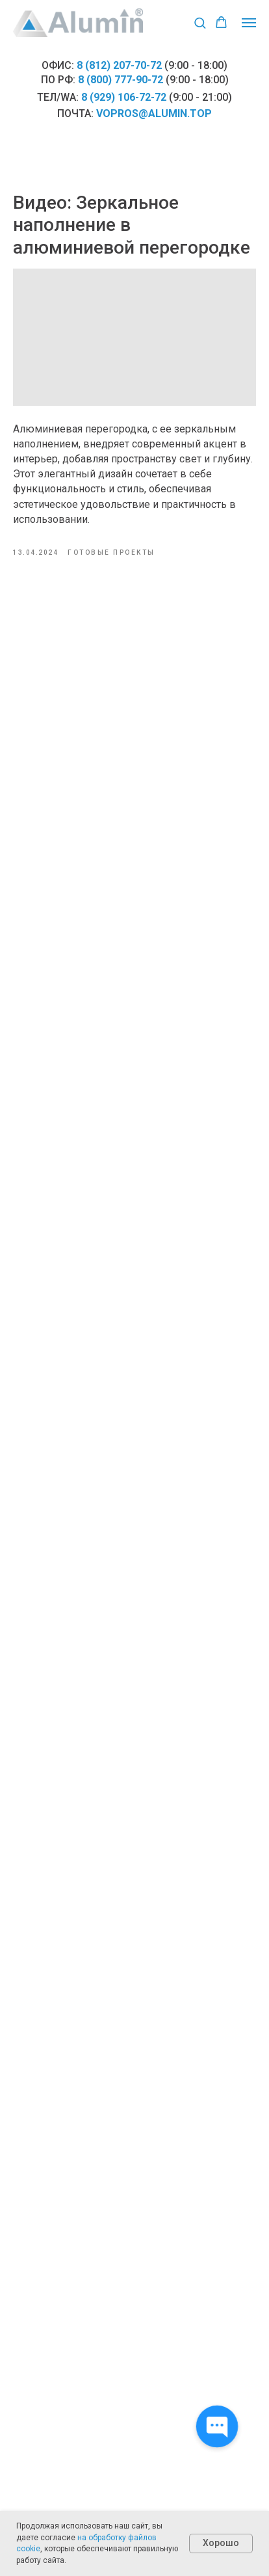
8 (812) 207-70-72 (119, 65)
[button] (200, 22)
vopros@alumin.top (154, 113)
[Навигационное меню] (249, 22)
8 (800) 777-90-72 (120, 79)
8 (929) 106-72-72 (123, 97)
